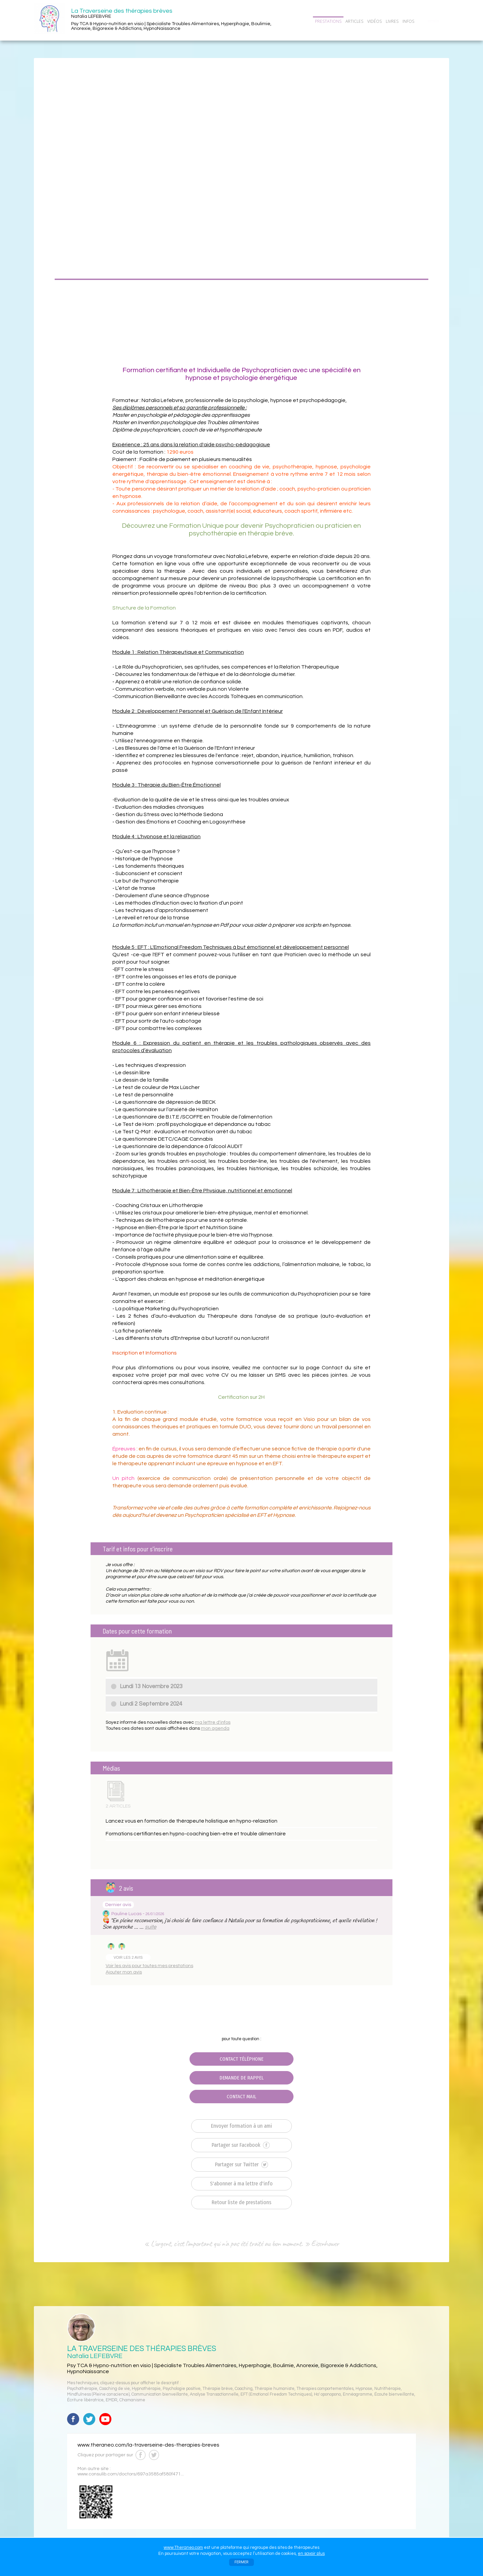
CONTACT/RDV (433, 21)
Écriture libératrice (85, 2400)
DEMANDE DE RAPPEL (241, 2078)
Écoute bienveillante (394, 2394)
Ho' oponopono (327, 2394)
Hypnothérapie (146, 2389)
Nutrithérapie (387, 2389)
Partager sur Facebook (241, 2145)
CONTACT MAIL (241, 2097)
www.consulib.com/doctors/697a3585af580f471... (130, 2474)
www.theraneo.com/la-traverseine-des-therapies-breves (148, 2445)
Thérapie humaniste (274, 2389)
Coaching (244, 2389)
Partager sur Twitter (241, 2164)
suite (150, 1927)
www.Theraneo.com (183, 2547)
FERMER (241, 2562)
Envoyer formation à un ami (241, 2126)
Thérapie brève (218, 2389)
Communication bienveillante (159, 2394)
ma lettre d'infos (212, 1722)
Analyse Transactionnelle (214, 2394)
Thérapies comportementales (325, 2389)
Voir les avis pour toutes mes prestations (149, 1965)
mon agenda (215, 1728)
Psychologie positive (182, 2389)
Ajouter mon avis (124, 1972)
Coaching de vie (114, 2389)
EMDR (111, 2400)
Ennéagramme (357, 2394)
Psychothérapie (82, 2389)
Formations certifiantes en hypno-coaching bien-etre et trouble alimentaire (196, 1833)
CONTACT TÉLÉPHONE (241, 2059)
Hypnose (364, 2389)
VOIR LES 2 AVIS (128, 1957)
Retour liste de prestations (241, 2202)
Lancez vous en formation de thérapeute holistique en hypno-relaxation (191, 1821)
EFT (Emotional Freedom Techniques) (276, 2394)
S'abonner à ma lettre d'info (241, 2183)
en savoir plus (311, 2553)
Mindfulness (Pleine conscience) (98, 2394)
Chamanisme (132, 2400)
